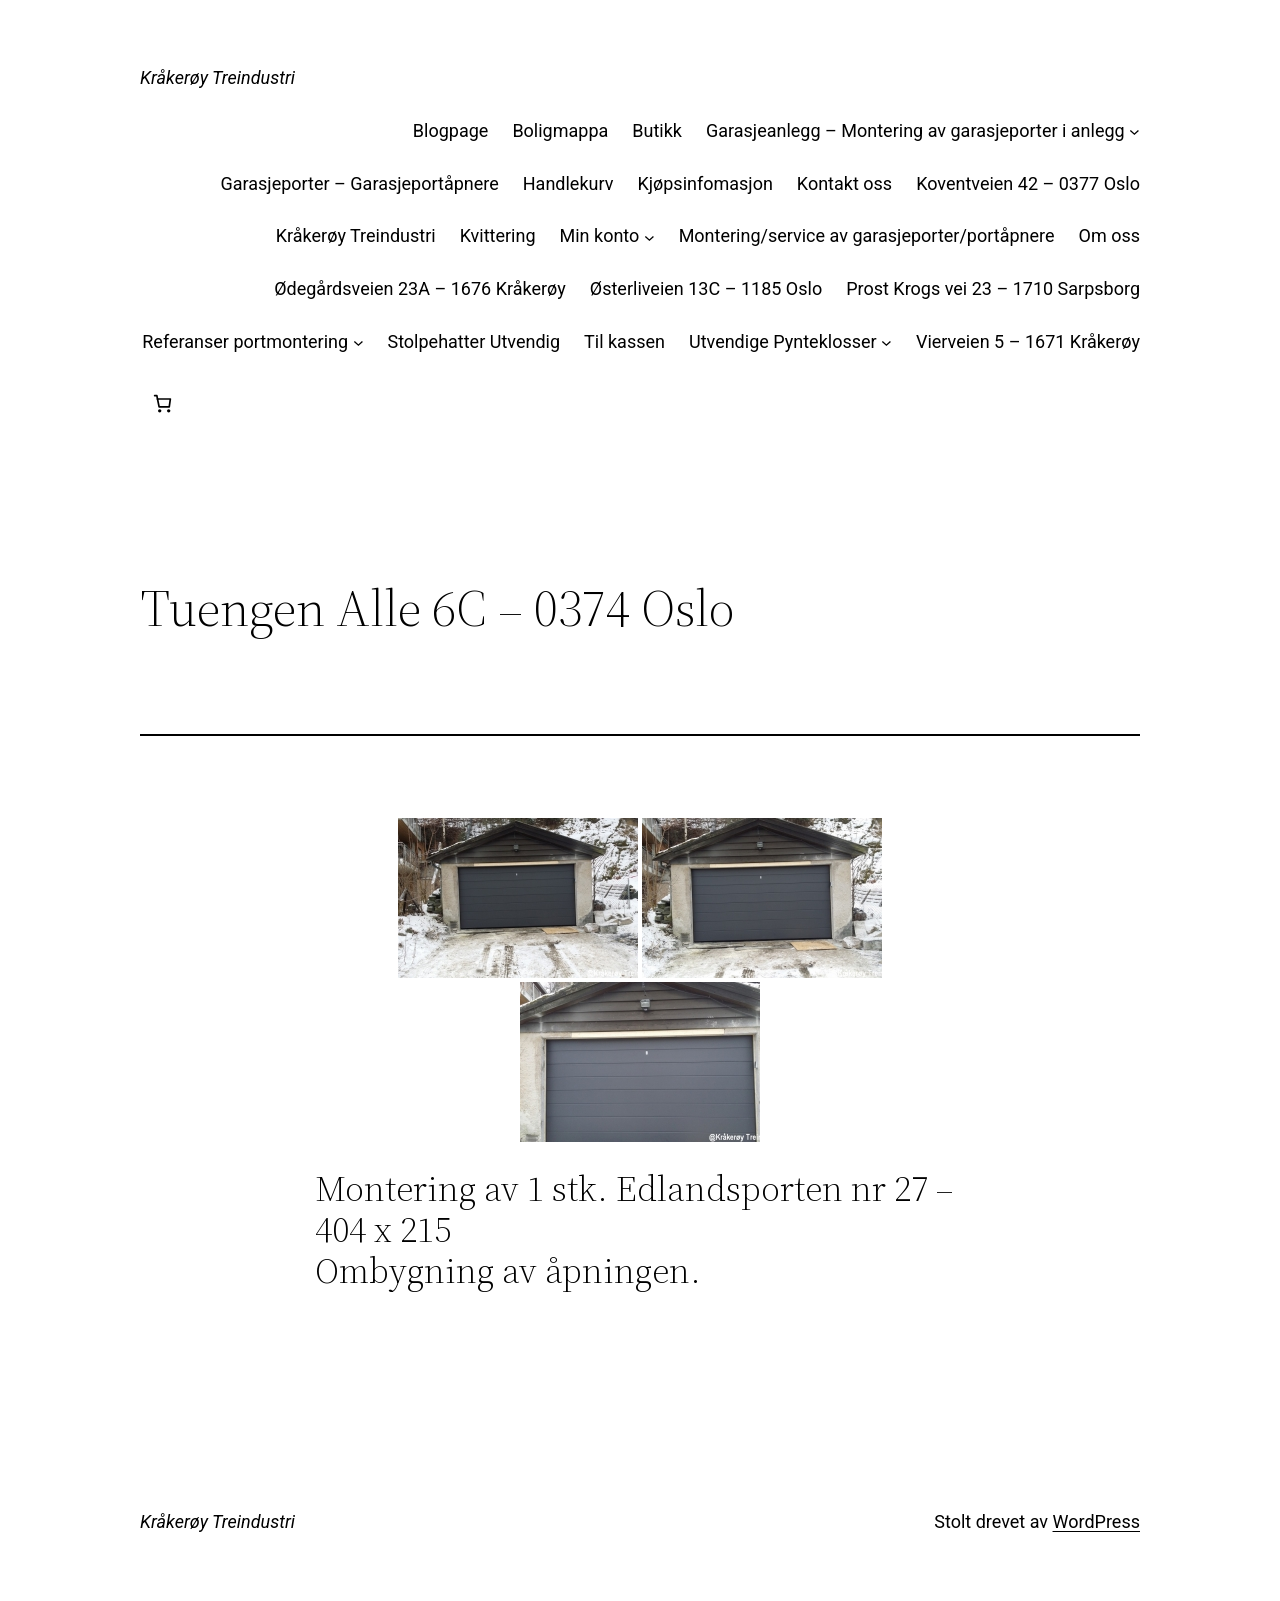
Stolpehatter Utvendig (473, 341)
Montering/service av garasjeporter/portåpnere (867, 235)
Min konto (600, 235)
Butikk (657, 130)
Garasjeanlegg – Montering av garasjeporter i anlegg (915, 130)
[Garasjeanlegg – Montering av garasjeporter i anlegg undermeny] (1134, 131)
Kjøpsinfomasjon (704, 183)
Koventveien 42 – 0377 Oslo (1028, 183)
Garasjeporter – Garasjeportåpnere (359, 183)
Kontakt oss (844, 183)
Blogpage (451, 130)
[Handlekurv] (162, 403)
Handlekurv (568, 183)
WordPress (1096, 1521)
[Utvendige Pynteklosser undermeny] (886, 342)
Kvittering (498, 235)
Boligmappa (560, 130)
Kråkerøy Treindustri (217, 77)
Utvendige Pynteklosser (783, 341)
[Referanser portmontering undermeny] (358, 342)
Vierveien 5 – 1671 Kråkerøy (1028, 341)
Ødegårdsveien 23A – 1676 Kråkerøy (420, 288)
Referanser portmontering (245, 341)
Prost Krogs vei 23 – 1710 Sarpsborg (993, 288)
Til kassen (624, 341)
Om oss (1109, 235)
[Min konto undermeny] (649, 236)
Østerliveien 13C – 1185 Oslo (706, 288)
